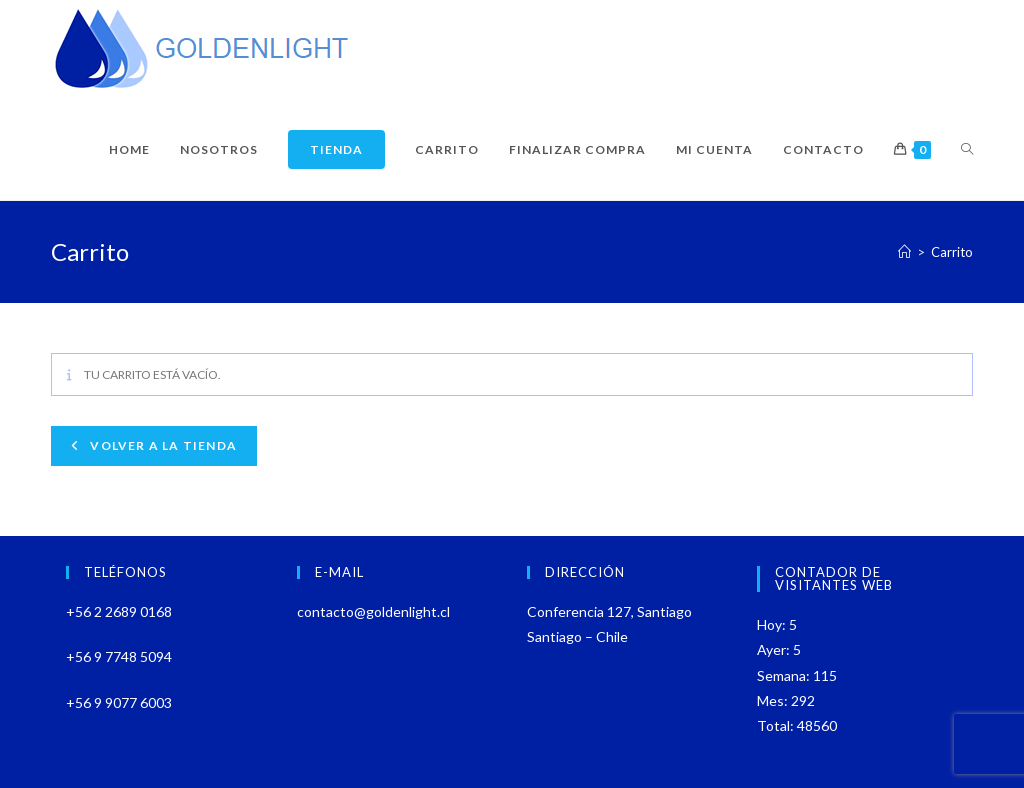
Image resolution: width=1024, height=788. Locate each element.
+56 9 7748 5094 (119, 656)
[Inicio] (904, 252)
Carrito (952, 252)
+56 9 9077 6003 (119, 702)
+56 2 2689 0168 (119, 611)
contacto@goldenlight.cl (373, 611)
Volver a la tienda (162, 445)
